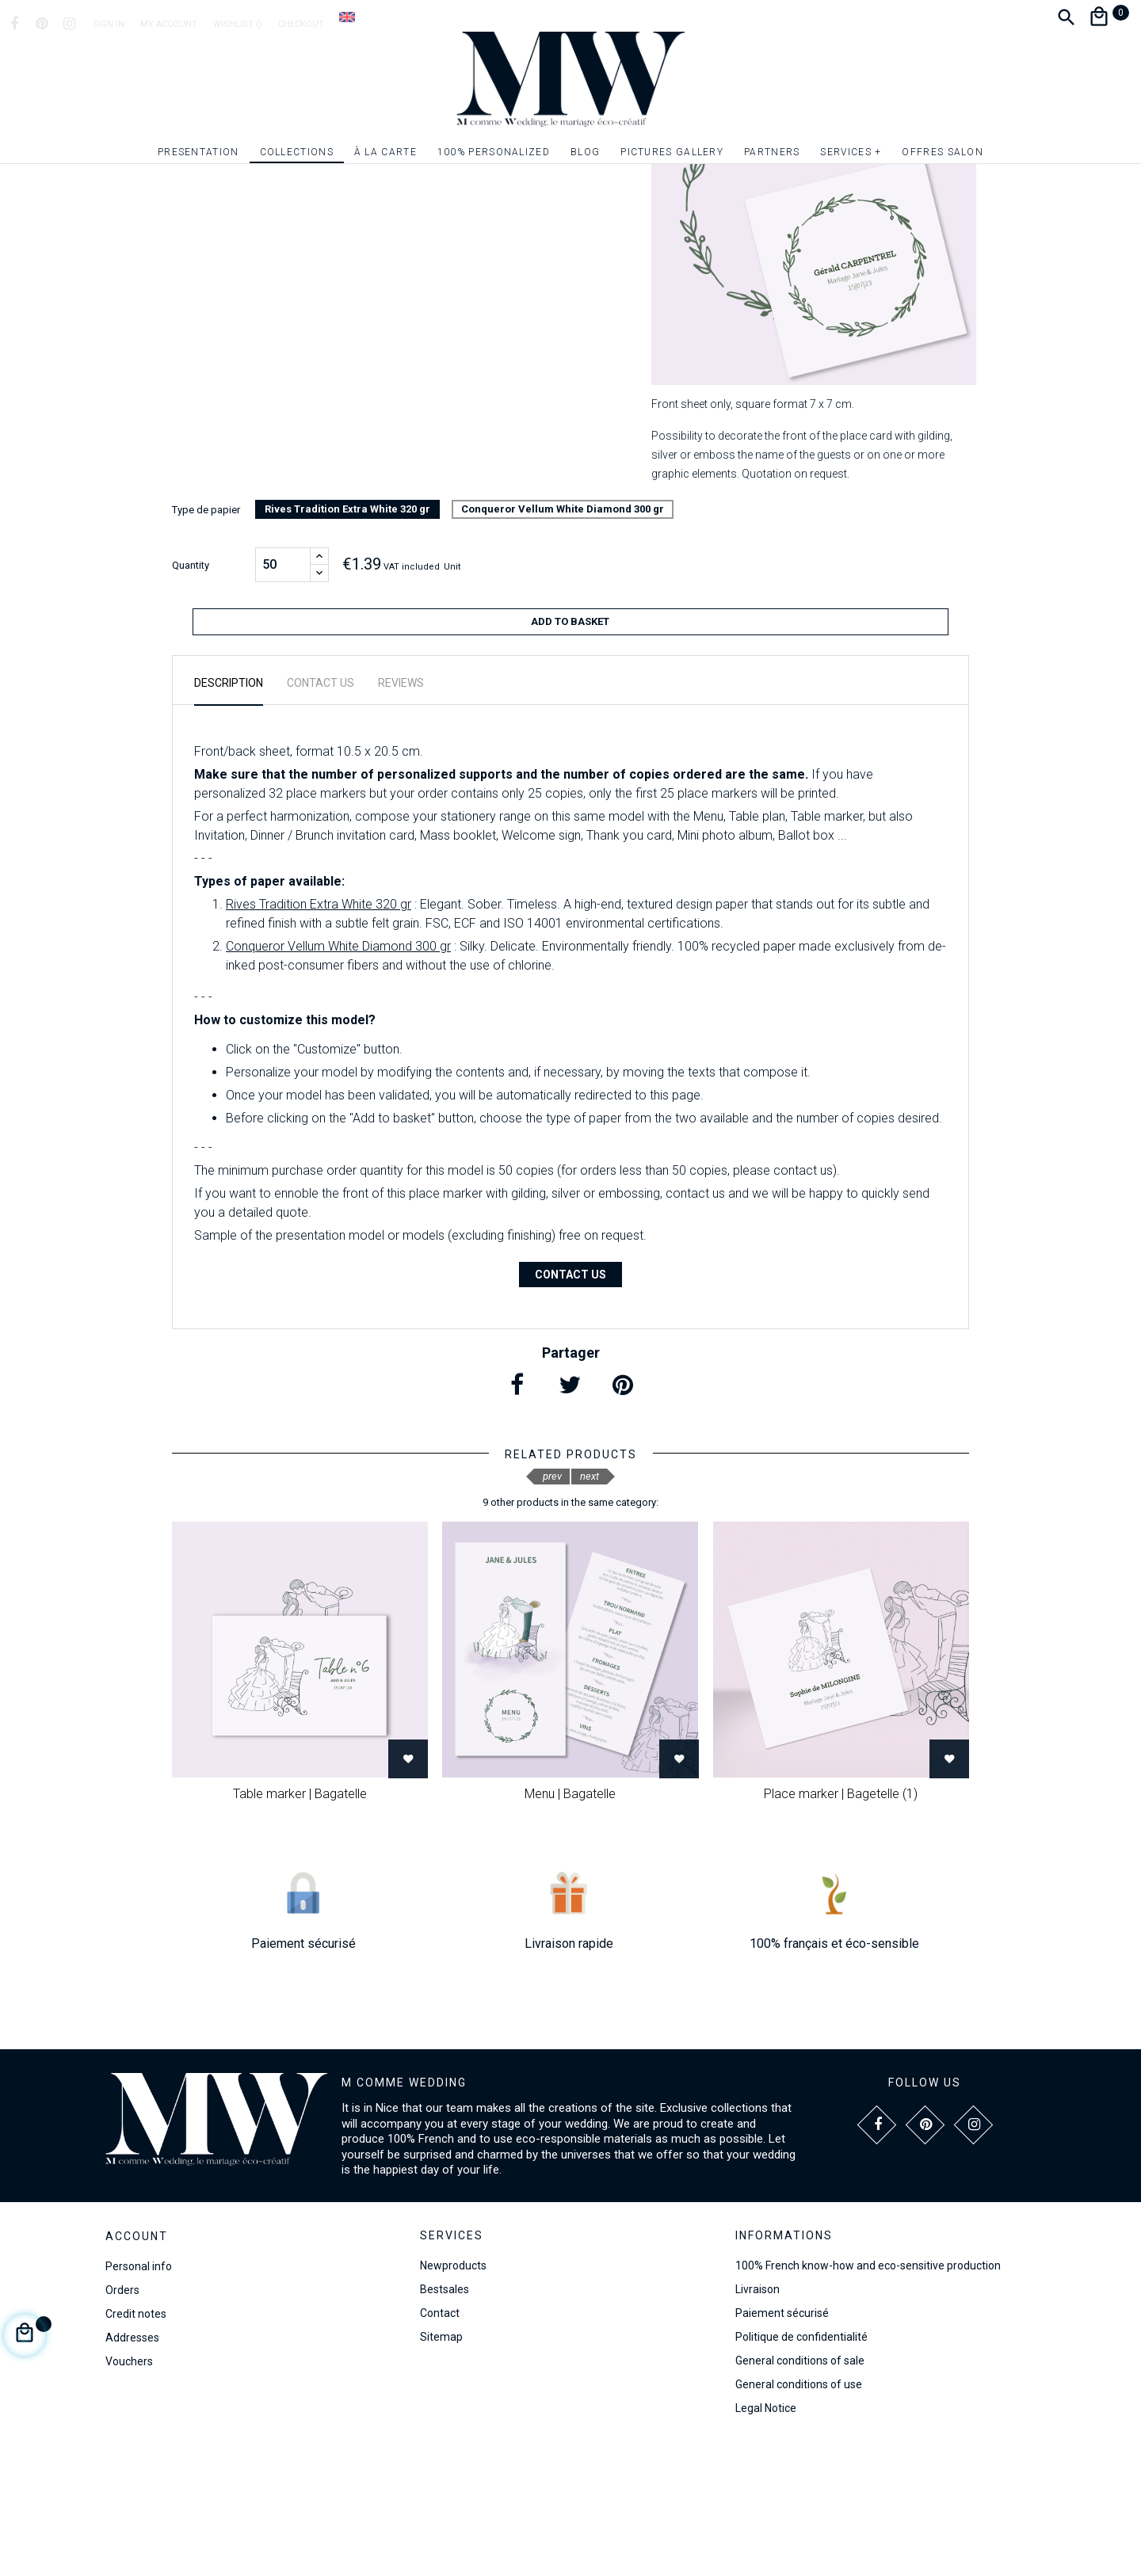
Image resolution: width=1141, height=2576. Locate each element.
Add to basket (571, 758)
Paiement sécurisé (782, 2443)
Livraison (757, 2419)
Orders (122, 2420)
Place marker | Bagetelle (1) (841, 1924)
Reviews (401, 812)
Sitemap (441, 2466)
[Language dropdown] (347, 17)
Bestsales (444, 2419)
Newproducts (453, 2395)
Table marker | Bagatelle (300, 1924)
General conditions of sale (799, 2490)
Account (136, 2366)
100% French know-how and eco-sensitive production (868, 2395)
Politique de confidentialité (801, 2466)
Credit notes (135, 2443)
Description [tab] (228, 812)
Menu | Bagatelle (570, 1924)
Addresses (132, 2467)
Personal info (138, 2396)
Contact (440, 2443)
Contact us (570, 1404)
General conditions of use (798, 2514)
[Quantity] (283, 701)
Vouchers (129, 2491)
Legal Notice (765, 2538)
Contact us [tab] (320, 812)
